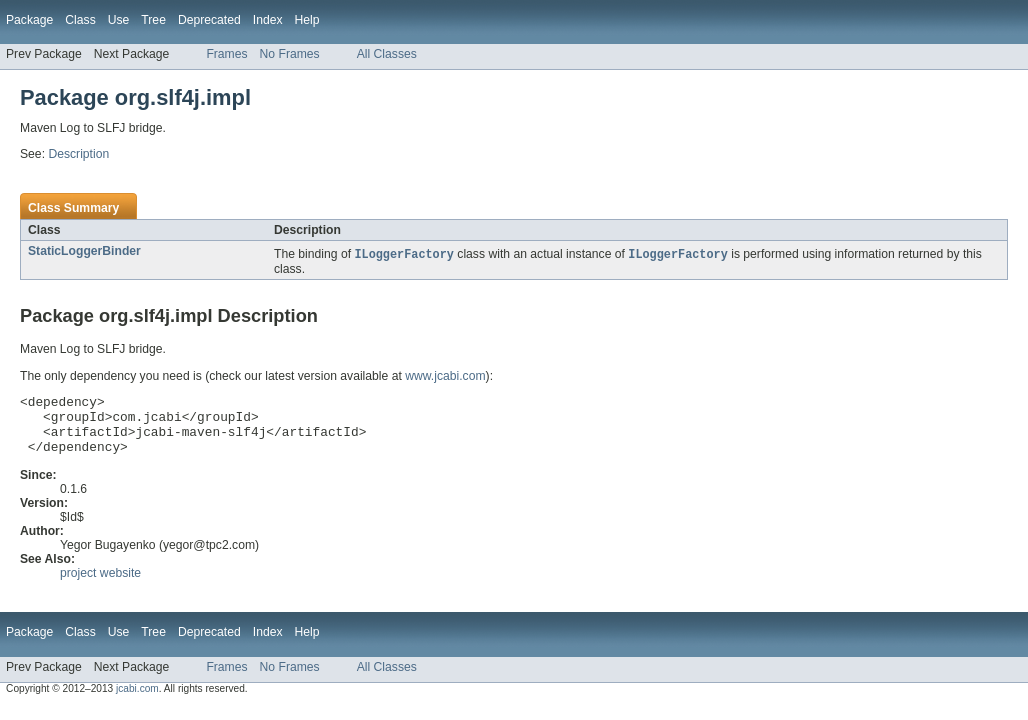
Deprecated (209, 20)
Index (268, 20)
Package (29, 20)
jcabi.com (137, 701)
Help (307, 20)
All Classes (387, 54)
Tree (153, 20)
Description (78, 154)
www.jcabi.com (445, 377)
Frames (226, 54)
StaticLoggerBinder (84, 251)
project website (100, 586)
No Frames (290, 54)
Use (119, 20)
